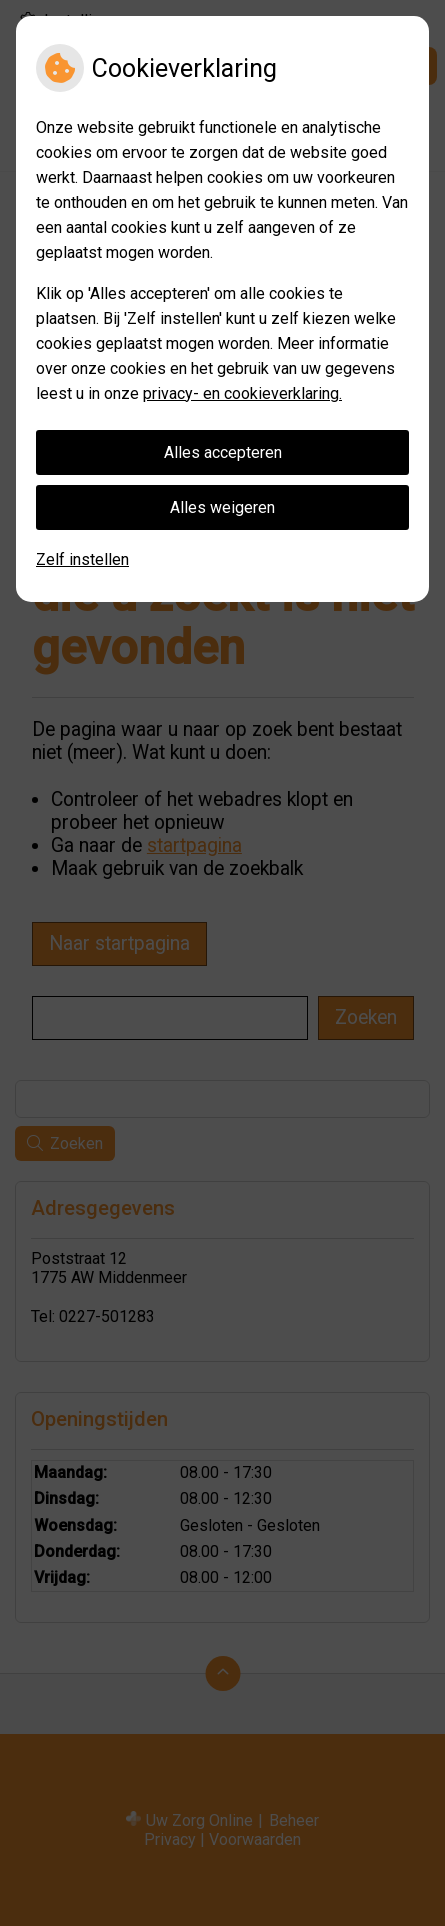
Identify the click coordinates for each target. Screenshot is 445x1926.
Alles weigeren (222, 507)
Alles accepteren (223, 452)
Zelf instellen (82, 559)
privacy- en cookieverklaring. (242, 393)
